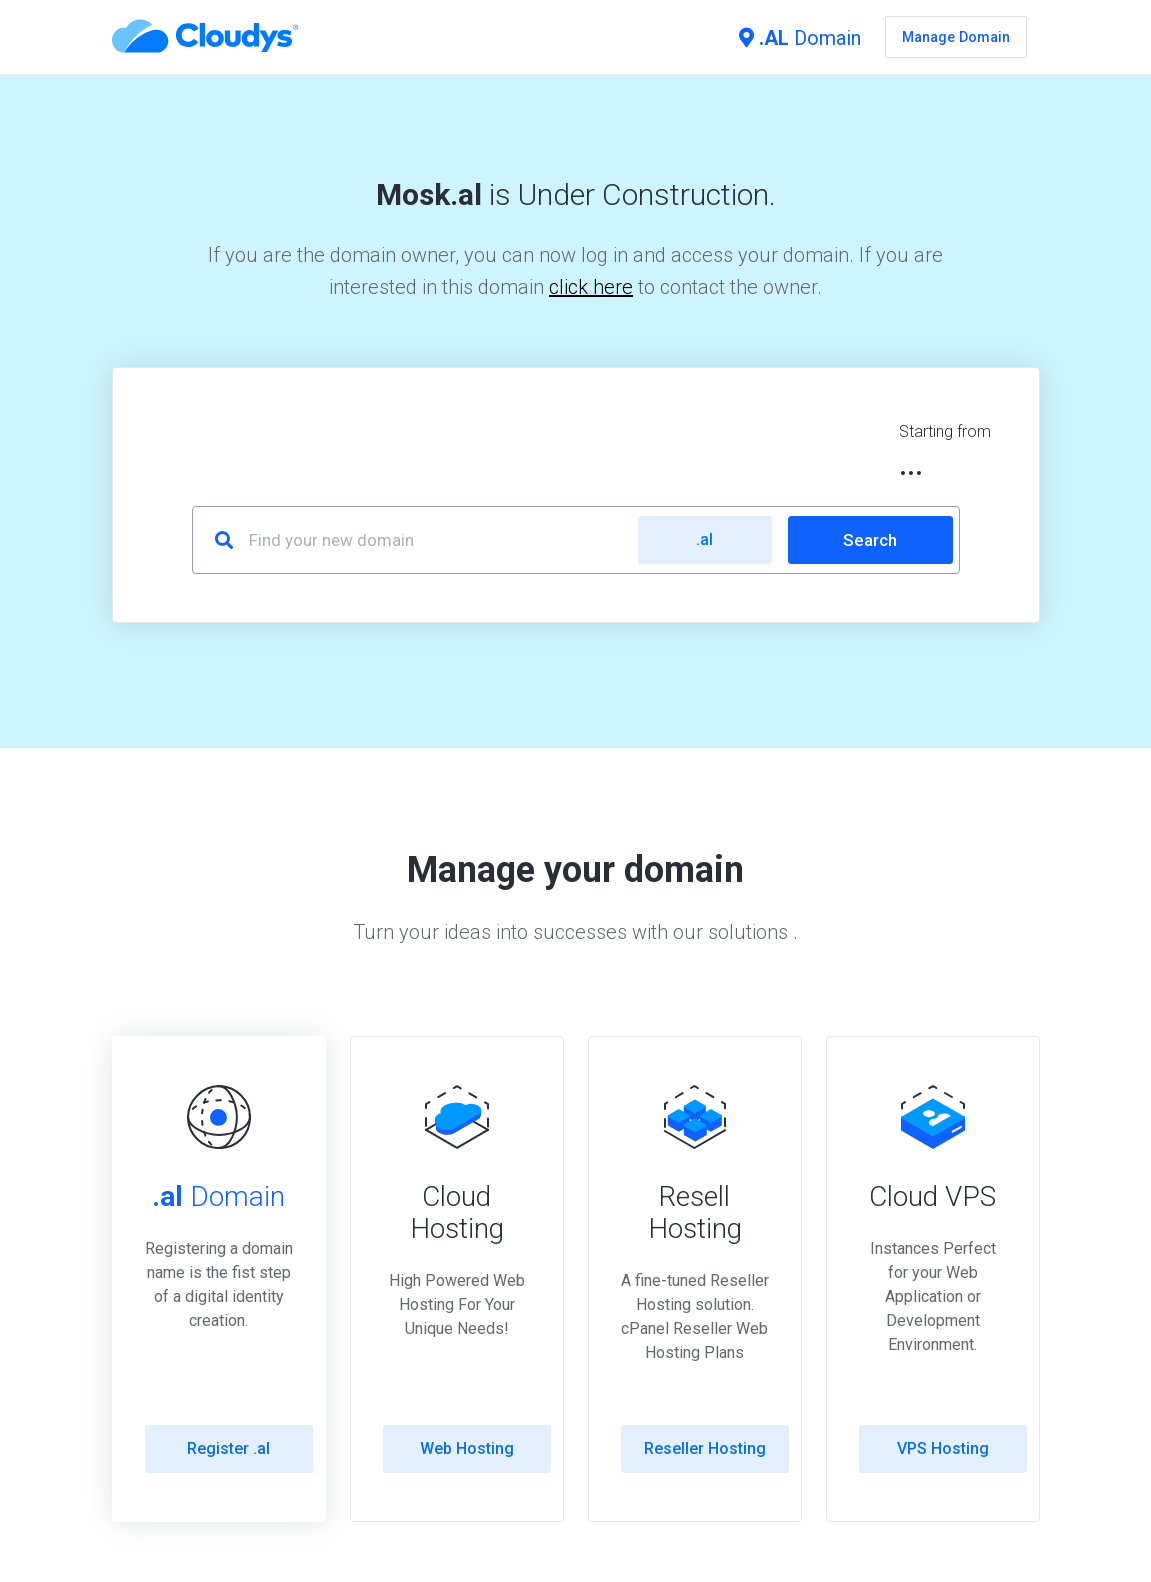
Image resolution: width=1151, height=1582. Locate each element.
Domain (800, 38)
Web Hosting (467, 1448)
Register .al (228, 1448)
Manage (956, 37)
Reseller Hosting (705, 1448)
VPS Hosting (943, 1448)
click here (591, 287)
